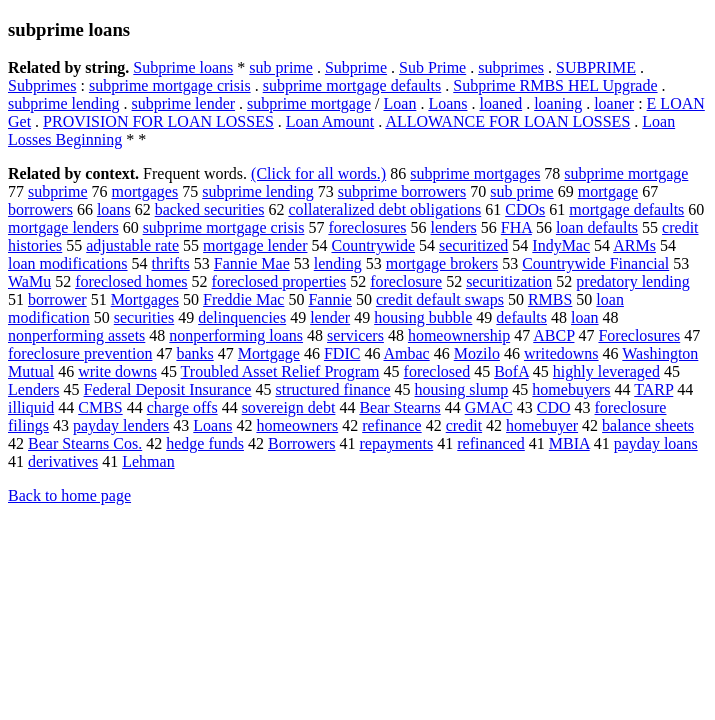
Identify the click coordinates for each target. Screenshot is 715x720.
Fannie (330, 299)
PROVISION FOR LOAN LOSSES (158, 121)
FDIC (342, 353)
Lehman (148, 461)
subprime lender (184, 103)
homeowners (297, 425)
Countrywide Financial (595, 263)
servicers (355, 335)
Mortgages (145, 299)
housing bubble (423, 317)
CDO (554, 407)
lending (338, 263)
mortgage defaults (626, 209)
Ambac (407, 353)
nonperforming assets (76, 335)
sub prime (281, 67)
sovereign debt (289, 407)
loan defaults (597, 227)
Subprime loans (183, 67)
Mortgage (269, 353)
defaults (521, 317)
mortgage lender (255, 245)
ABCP (553, 335)
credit (464, 425)
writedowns (561, 353)
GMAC (489, 407)
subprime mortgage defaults (352, 85)
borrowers (40, 209)
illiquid (31, 407)
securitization (509, 281)
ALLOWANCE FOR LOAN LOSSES (507, 121)
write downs (117, 371)
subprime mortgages (475, 173)
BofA (511, 371)
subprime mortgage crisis (170, 85)
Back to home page (69, 495)
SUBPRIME (596, 67)
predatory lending (632, 281)
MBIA (569, 443)
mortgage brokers (442, 263)
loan (585, 317)
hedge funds (205, 443)
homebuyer (542, 425)
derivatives (63, 461)
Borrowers (302, 443)
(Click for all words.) (318, 173)
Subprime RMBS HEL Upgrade (555, 85)
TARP (653, 389)
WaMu (29, 281)
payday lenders (121, 425)
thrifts (171, 263)
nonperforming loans (236, 335)
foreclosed (437, 371)
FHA (516, 227)
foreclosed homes (131, 281)
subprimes (511, 67)
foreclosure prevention (80, 353)
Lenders (34, 389)
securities (144, 317)
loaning (558, 103)
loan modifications (68, 263)
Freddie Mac (243, 299)
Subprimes (42, 85)
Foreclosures (639, 335)
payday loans (656, 443)
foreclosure (406, 281)
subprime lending (64, 103)
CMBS (100, 407)
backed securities (210, 209)
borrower (57, 299)
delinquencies (242, 317)
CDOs (525, 209)
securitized (473, 245)
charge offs (182, 407)
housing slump (462, 389)
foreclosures (367, 227)
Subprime (356, 67)
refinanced (491, 443)
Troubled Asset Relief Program (280, 371)
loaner (614, 103)
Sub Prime (432, 67)
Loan (400, 103)
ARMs (634, 245)
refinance (392, 425)
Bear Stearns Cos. (85, 443)
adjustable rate (132, 245)
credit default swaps (440, 299)
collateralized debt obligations (384, 209)
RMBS (550, 299)
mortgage (608, 191)
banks (194, 353)
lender (330, 317)
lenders (454, 227)
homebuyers (571, 389)
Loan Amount (330, 121)
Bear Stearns (399, 407)
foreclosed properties (279, 281)
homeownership (459, 335)
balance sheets (648, 425)
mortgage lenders (63, 227)
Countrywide (373, 245)
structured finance (332, 389)
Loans (447, 103)
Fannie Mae (252, 263)
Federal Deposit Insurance (168, 389)
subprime (58, 191)
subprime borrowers (402, 191)
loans (114, 209)
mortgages (145, 191)
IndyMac (561, 245)
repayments (397, 443)
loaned (500, 103)
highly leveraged (606, 371)
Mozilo (477, 353)
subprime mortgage (309, 103)
